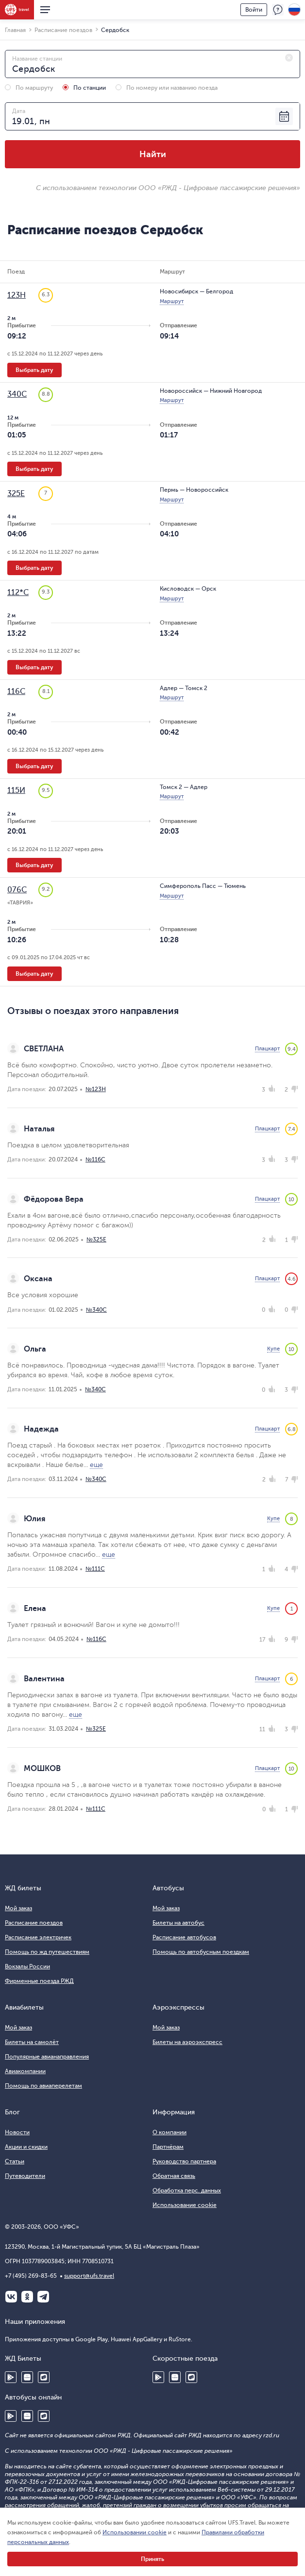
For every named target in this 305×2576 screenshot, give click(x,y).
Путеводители (25, 2176)
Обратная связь (173, 2176)
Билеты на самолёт (32, 2042)
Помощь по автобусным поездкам (200, 1951)
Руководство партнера (184, 2161)
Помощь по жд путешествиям (47, 1951)
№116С (95, 1159)
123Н (16, 295)
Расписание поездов (34, 1922)
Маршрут (172, 301)
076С (17, 890)
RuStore (44, 2377)
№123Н (95, 1089)
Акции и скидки (26, 2146)
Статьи (14, 2161)
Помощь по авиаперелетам (43, 2085)
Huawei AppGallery (27, 2377)
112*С (18, 592)
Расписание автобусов (184, 1937)
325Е (16, 493)
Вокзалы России (27, 1966)
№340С (96, 1309)
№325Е (96, 1239)
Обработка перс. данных (186, 2190)
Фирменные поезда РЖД (39, 1981)
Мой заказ (18, 1908)
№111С (95, 1568)
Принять (152, 2559)
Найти (152, 154)
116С (16, 691)
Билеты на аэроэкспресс (187, 2042)
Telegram (43, 2296)
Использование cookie (184, 2205)
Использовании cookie (134, 2532)
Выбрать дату (34, 370)
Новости (17, 2132)
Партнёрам (168, 2146)
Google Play (11, 2377)
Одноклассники (27, 2296)
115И (16, 790)
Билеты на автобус (178, 1922)
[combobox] (152, 64)
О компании (169, 2132)
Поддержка (278, 10)
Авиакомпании (25, 2071)
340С (17, 394)
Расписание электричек (38, 1937)
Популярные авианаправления (47, 2056)
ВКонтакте (11, 2296)
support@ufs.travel (89, 2275)
